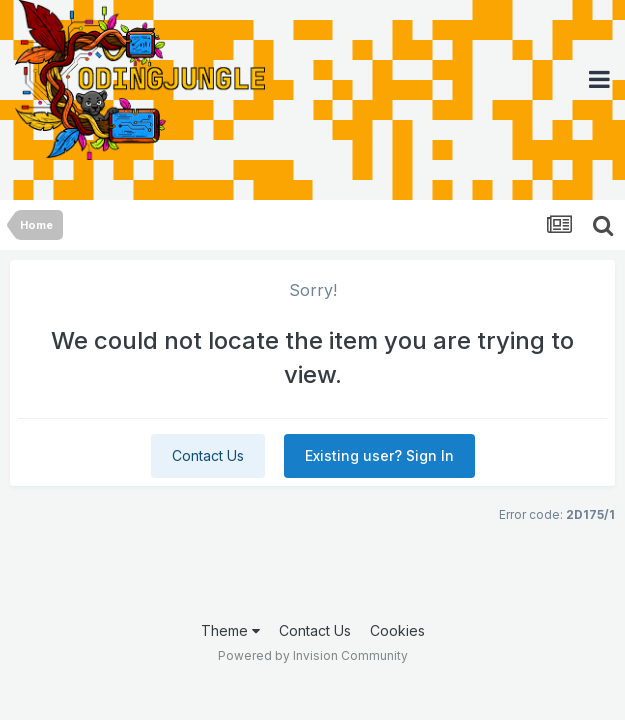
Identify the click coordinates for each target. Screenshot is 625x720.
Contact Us (208, 455)
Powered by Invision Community (313, 655)
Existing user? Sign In (379, 455)
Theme (230, 630)
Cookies (397, 630)
